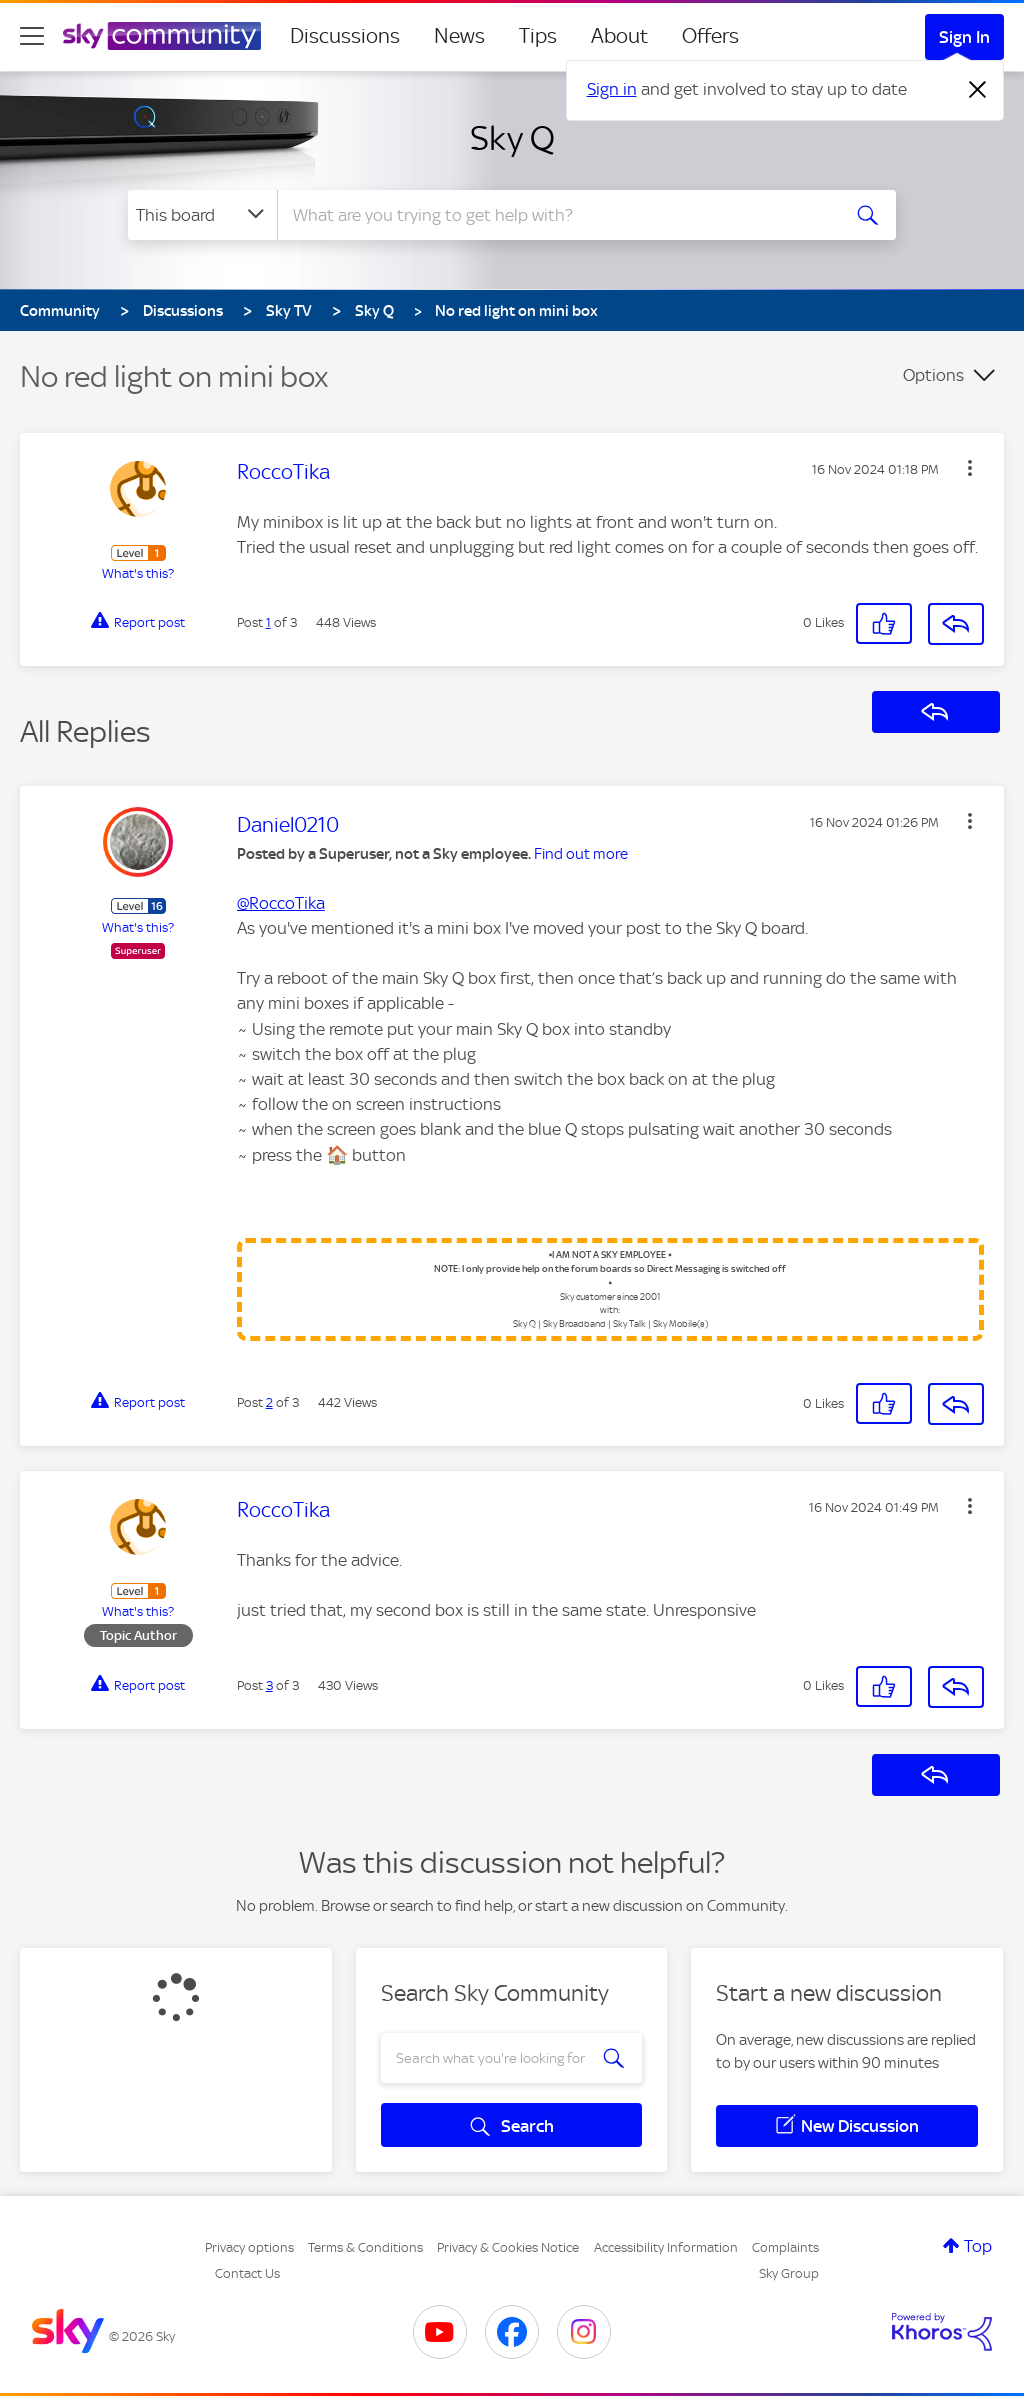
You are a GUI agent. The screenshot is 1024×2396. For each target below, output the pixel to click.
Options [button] (933, 375)
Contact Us (247, 2273)
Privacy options (249, 2247)
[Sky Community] (162, 36)
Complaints (785, 2247)
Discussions (345, 36)
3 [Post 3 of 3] (269, 1685)
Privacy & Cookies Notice (508, 2247)
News (459, 36)
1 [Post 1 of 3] (268, 622)
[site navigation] (32, 36)
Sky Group (789, 2273)
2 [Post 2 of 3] (269, 1402)
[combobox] (556, 215)
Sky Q (512, 138)
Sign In (964, 37)
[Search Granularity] (202, 215)
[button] (970, 468)
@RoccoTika (281, 903)
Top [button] (978, 2246)
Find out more (581, 854)
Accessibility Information (666, 2247)
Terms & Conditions (365, 2247)
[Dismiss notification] (978, 90)
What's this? (138, 573)
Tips (538, 36)
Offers (710, 36)
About (619, 36)
